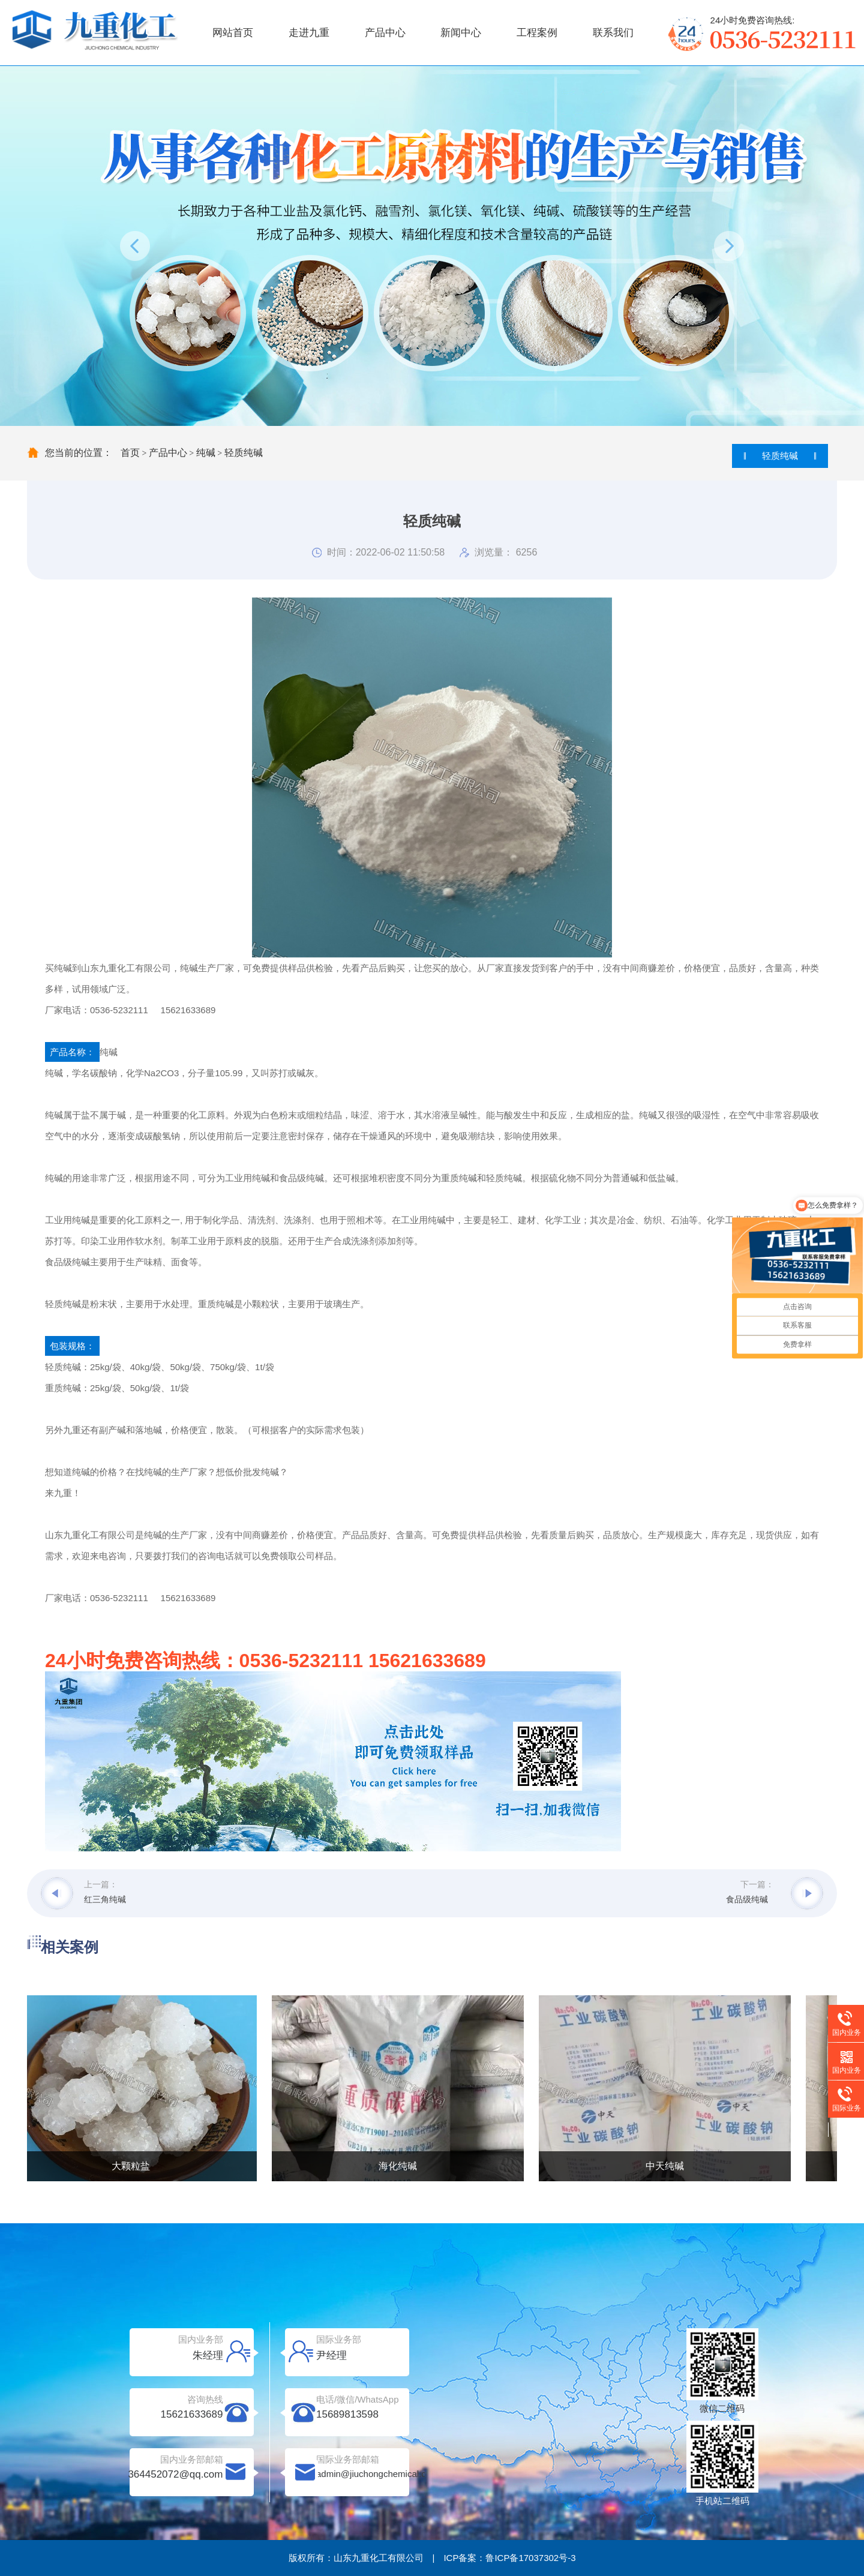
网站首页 (232, 32)
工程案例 (537, 32)
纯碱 (205, 453)
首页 (130, 453)
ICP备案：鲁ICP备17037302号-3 (509, 2558)
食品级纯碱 (747, 1899)
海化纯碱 (399, 2166)
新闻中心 (460, 32)
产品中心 (385, 32)
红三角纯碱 (105, 1899)
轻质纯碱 (243, 453)
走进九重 (309, 32)
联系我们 (613, 32)
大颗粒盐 (132, 2166)
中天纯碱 (666, 2166)
